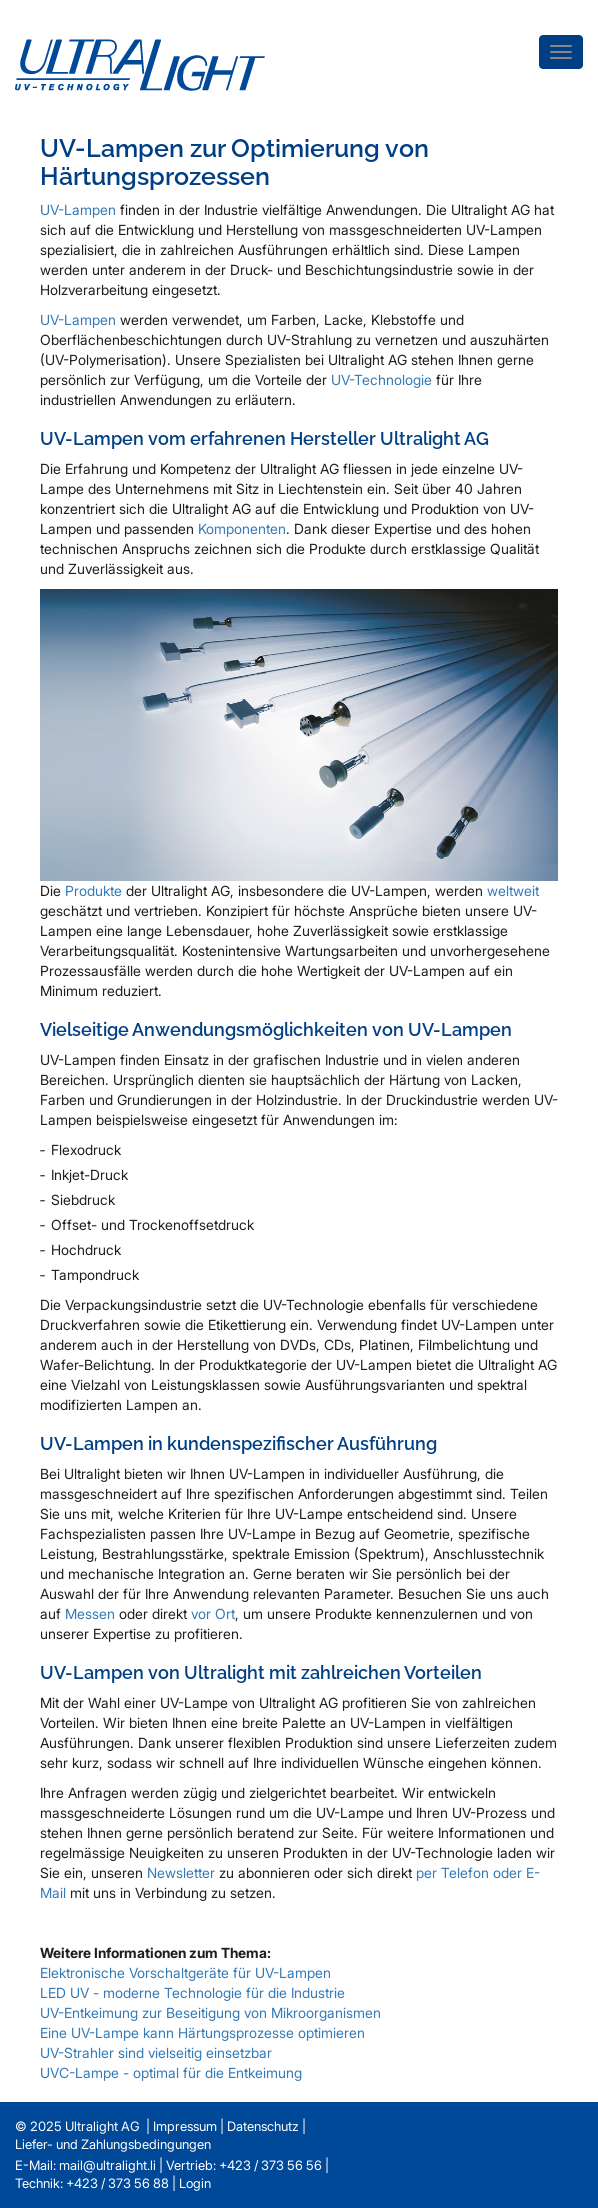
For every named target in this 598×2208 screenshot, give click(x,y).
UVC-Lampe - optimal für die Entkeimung (171, 2072)
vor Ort (213, 1613)
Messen (92, 1613)
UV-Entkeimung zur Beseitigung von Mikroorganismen (210, 2012)
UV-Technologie (381, 379)
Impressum (185, 2126)
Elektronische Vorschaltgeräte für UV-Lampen (185, 1972)
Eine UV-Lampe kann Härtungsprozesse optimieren (202, 2032)
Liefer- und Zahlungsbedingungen (113, 2144)
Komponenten (242, 528)
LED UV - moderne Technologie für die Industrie (192, 1992)
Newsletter (183, 1872)
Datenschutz (263, 2126)
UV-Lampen (78, 209)
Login (195, 2183)
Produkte (95, 890)
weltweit (513, 890)
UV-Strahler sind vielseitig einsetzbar (156, 2052)
